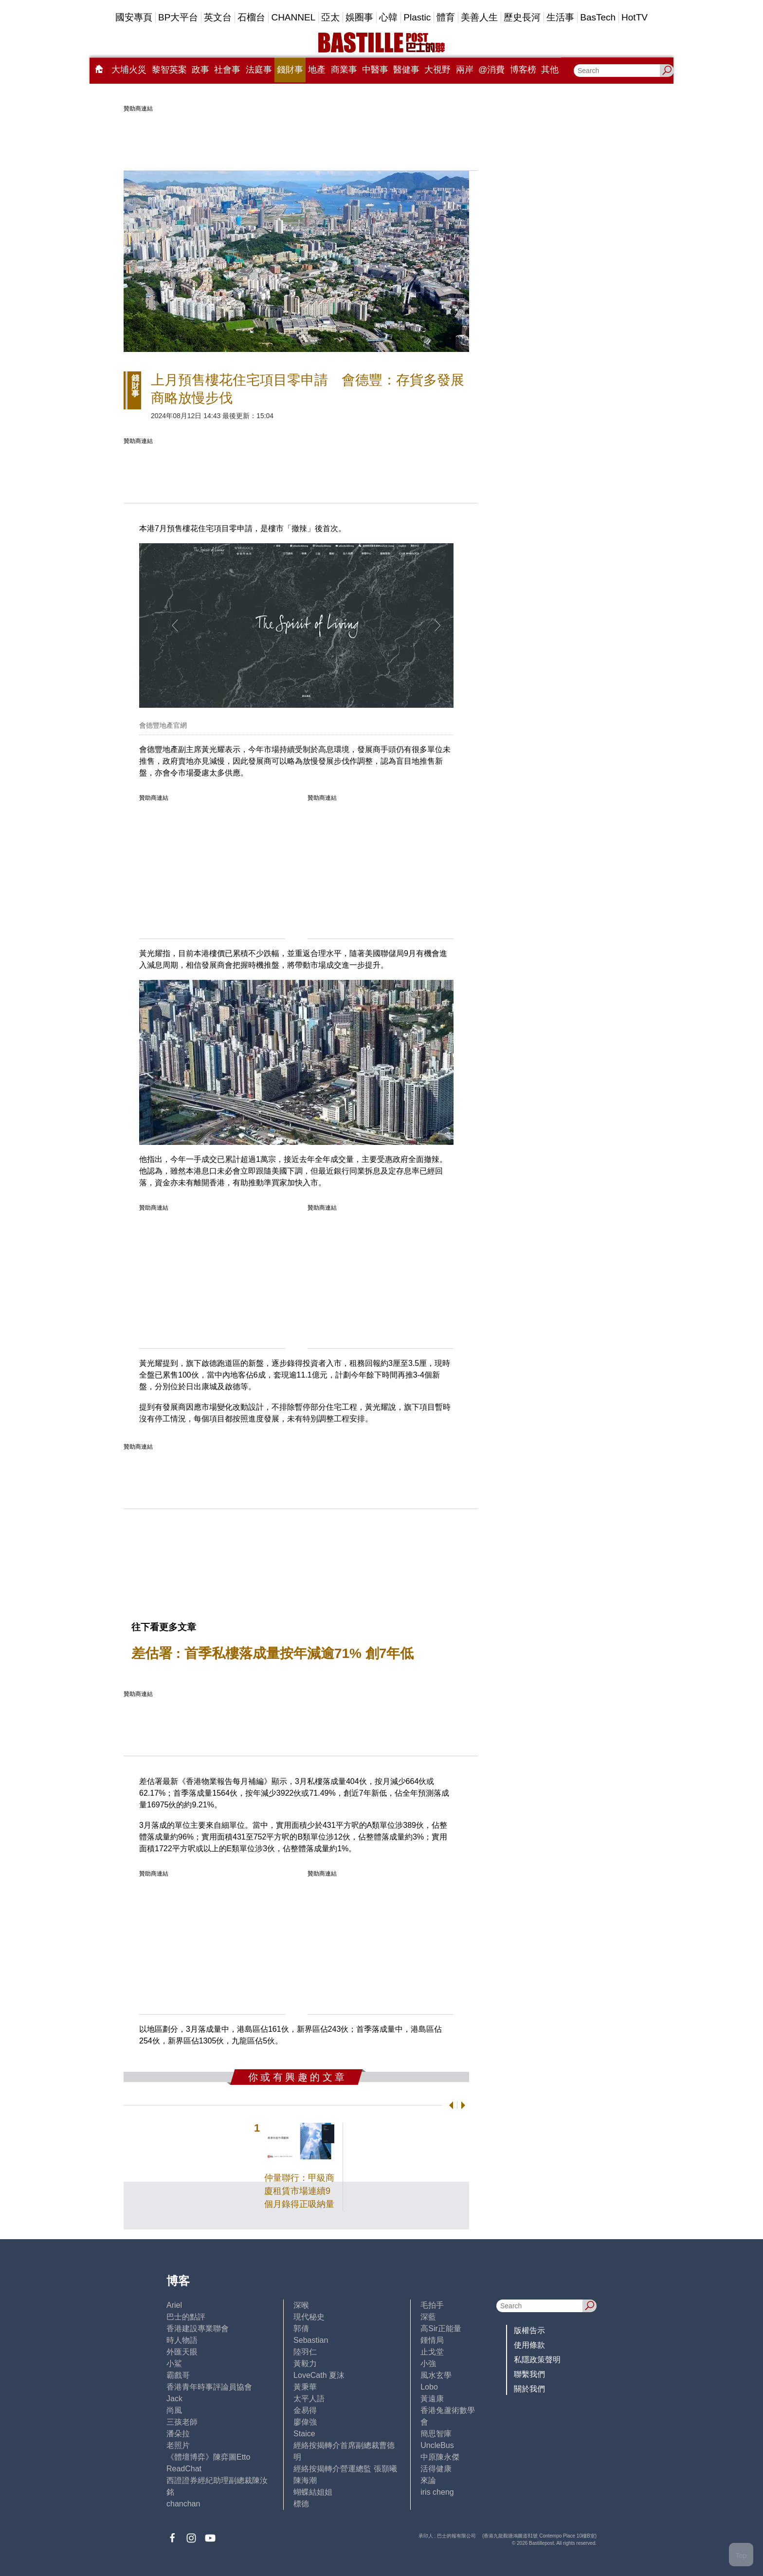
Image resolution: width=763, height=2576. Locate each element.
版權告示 (529, 2330)
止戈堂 (432, 2352)
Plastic (417, 17)
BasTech (598, 17)
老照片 (178, 2445)
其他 (550, 69)
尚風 (174, 2410)
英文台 (218, 17)
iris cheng (437, 2492)
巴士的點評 (185, 2317)
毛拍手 (432, 2305)
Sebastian (310, 2340)
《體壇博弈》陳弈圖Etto (208, 2457)
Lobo (429, 2387)
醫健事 (406, 69)
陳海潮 (305, 2480)
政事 (200, 69)
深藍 (428, 2317)
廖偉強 (305, 2422)
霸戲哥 (178, 2375)
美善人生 (479, 17)
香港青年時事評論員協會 (209, 2387)
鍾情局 (432, 2340)
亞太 (330, 17)
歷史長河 (522, 17)
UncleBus (437, 2445)
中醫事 (375, 69)
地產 (317, 69)
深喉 (301, 2305)
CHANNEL (293, 17)
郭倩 (301, 2328)
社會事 (227, 69)
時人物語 (182, 2340)
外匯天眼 (182, 2352)
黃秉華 (305, 2387)
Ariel (174, 2305)
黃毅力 (305, 2363)
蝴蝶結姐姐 (312, 2492)
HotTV (634, 17)
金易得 (305, 2410)
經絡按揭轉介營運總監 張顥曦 (345, 2469)
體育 (445, 17)
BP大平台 (178, 17)
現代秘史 (309, 2317)
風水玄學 (436, 2375)
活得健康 (436, 2469)
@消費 (491, 69)
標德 (301, 2504)
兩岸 (464, 69)
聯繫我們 (529, 2374)
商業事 (344, 69)
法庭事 (259, 69)
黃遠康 (432, 2398)
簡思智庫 (436, 2433)
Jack (174, 2398)
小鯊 (174, 2363)
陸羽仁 (305, 2352)
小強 (428, 2363)
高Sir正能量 (440, 2328)
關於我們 (529, 2389)
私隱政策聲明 (537, 2359)
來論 (428, 2480)
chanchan (183, 2504)
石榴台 (251, 17)
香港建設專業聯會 (197, 2328)
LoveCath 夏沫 (319, 2375)
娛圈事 (359, 17)
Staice (304, 2433)
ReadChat (183, 2469)
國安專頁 (133, 17)
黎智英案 (169, 69)
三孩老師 (182, 2422)
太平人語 (309, 2398)
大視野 (437, 69)
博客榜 (523, 69)
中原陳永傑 (439, 2457)
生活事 (560, 17)
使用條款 (529, 2345)
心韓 (388, 17)
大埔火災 (128, 69)
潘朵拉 (178, 2433)
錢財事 (290, 69)
